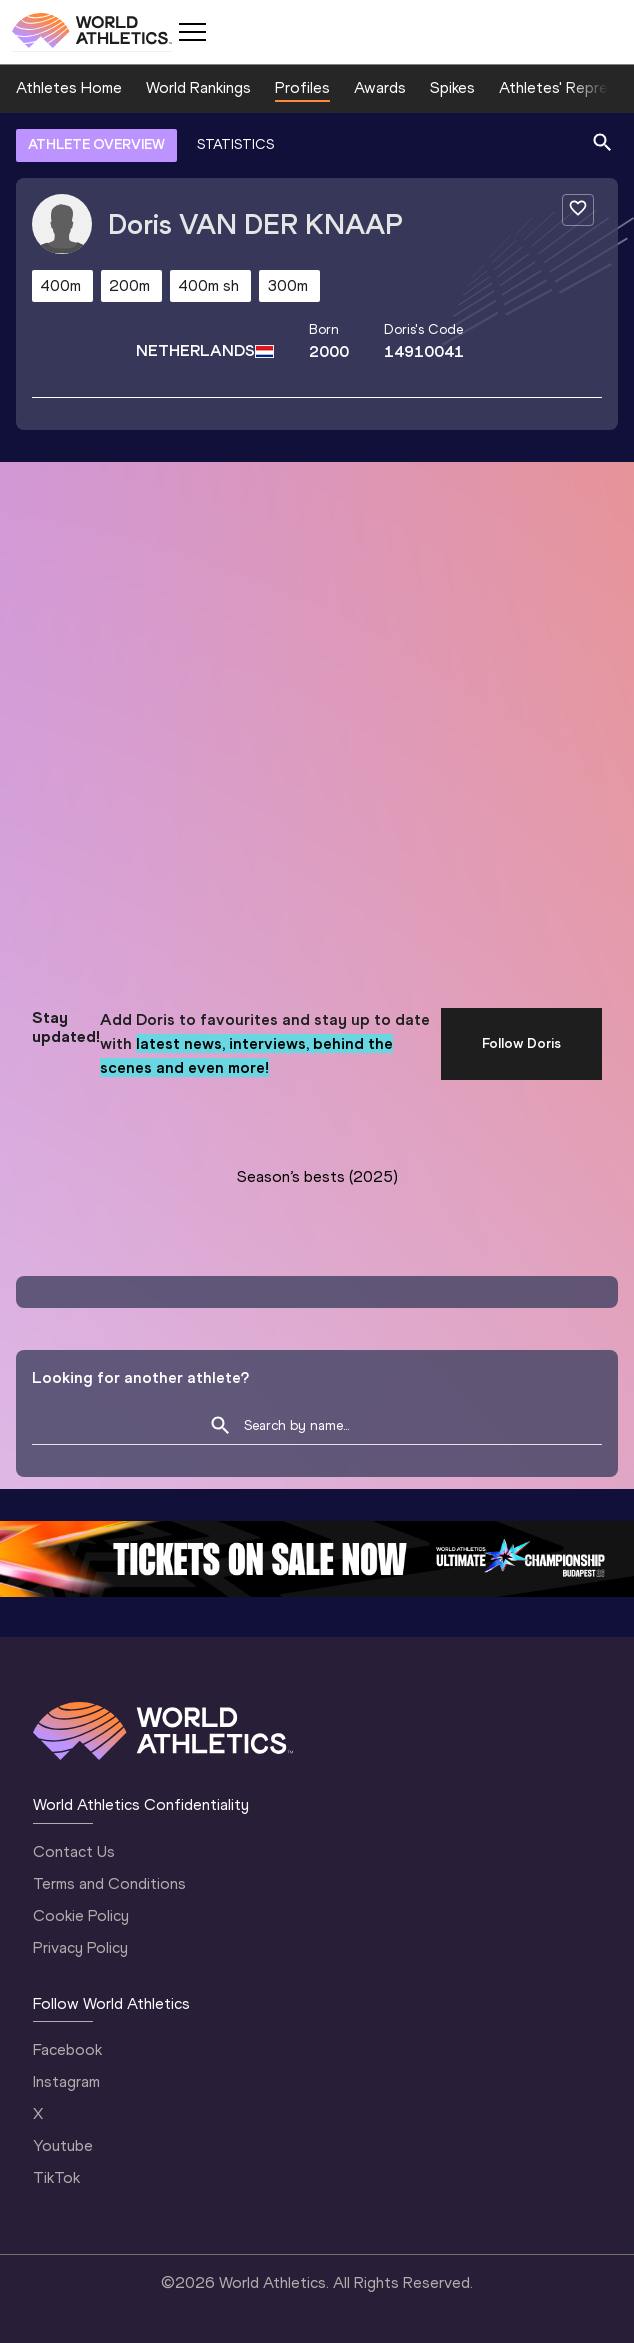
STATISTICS (235, 144)
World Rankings (198, 87)
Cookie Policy (81, 1915)
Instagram (66, 2081)
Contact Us (74, 1851)
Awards (380, 87)
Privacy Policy (80, 1947)
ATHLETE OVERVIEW (96, 144)
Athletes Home (69, 87)
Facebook (67, 2049)
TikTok (56, 2177)
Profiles (302, 87)
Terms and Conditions (109, 1883)
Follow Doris (521, 1043)
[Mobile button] (192, 32)
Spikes (452, 87)
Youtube (63, 2145)
